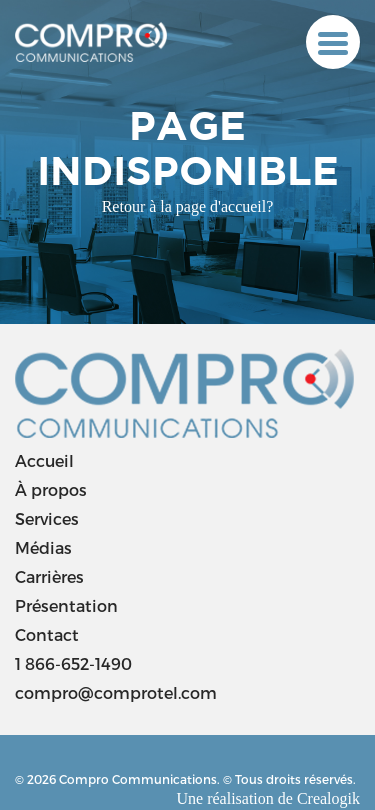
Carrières (49, 576)
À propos (51, 489)
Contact (47, 634)
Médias (43, 547)
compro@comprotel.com (116, 692)
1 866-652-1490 (73, 663)
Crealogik (328, 798)
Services (47, 518)
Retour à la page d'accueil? (188, 206)
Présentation (66, 605)
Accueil (44, 460)
